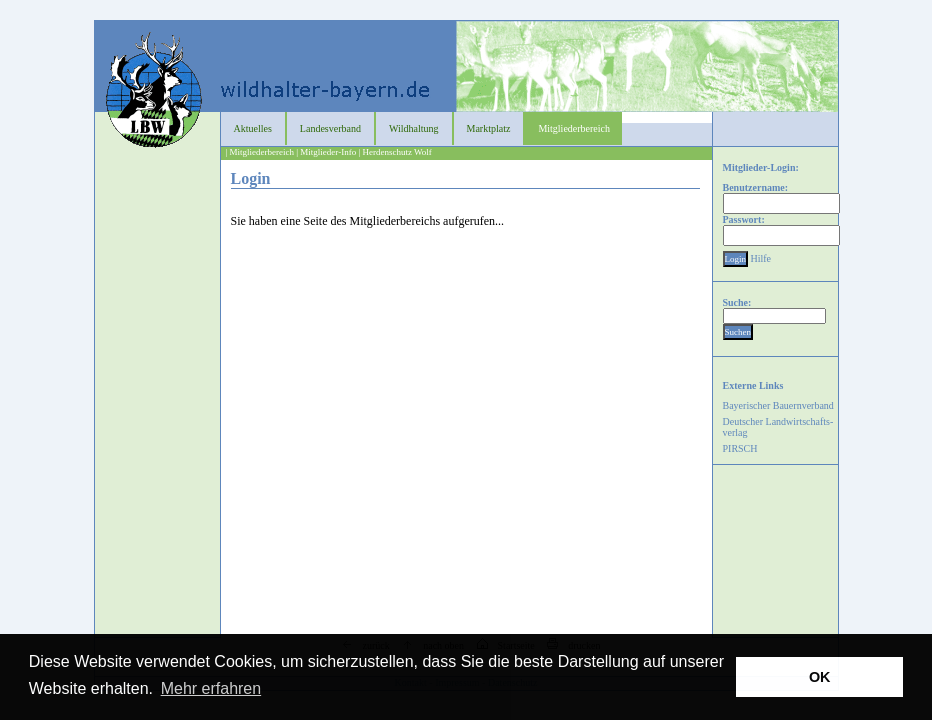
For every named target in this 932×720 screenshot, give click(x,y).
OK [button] (820, 677)
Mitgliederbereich (574, 128)
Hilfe (761, 258)
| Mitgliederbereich (260, 152)
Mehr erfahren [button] (211, 688)
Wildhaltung (414, 128)
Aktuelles (253, 128)
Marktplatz (489, 128)
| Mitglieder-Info (326, 152)
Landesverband (330, 128)
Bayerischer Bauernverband (778, 405)
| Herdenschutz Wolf (394, 152)
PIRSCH (740, 448)
